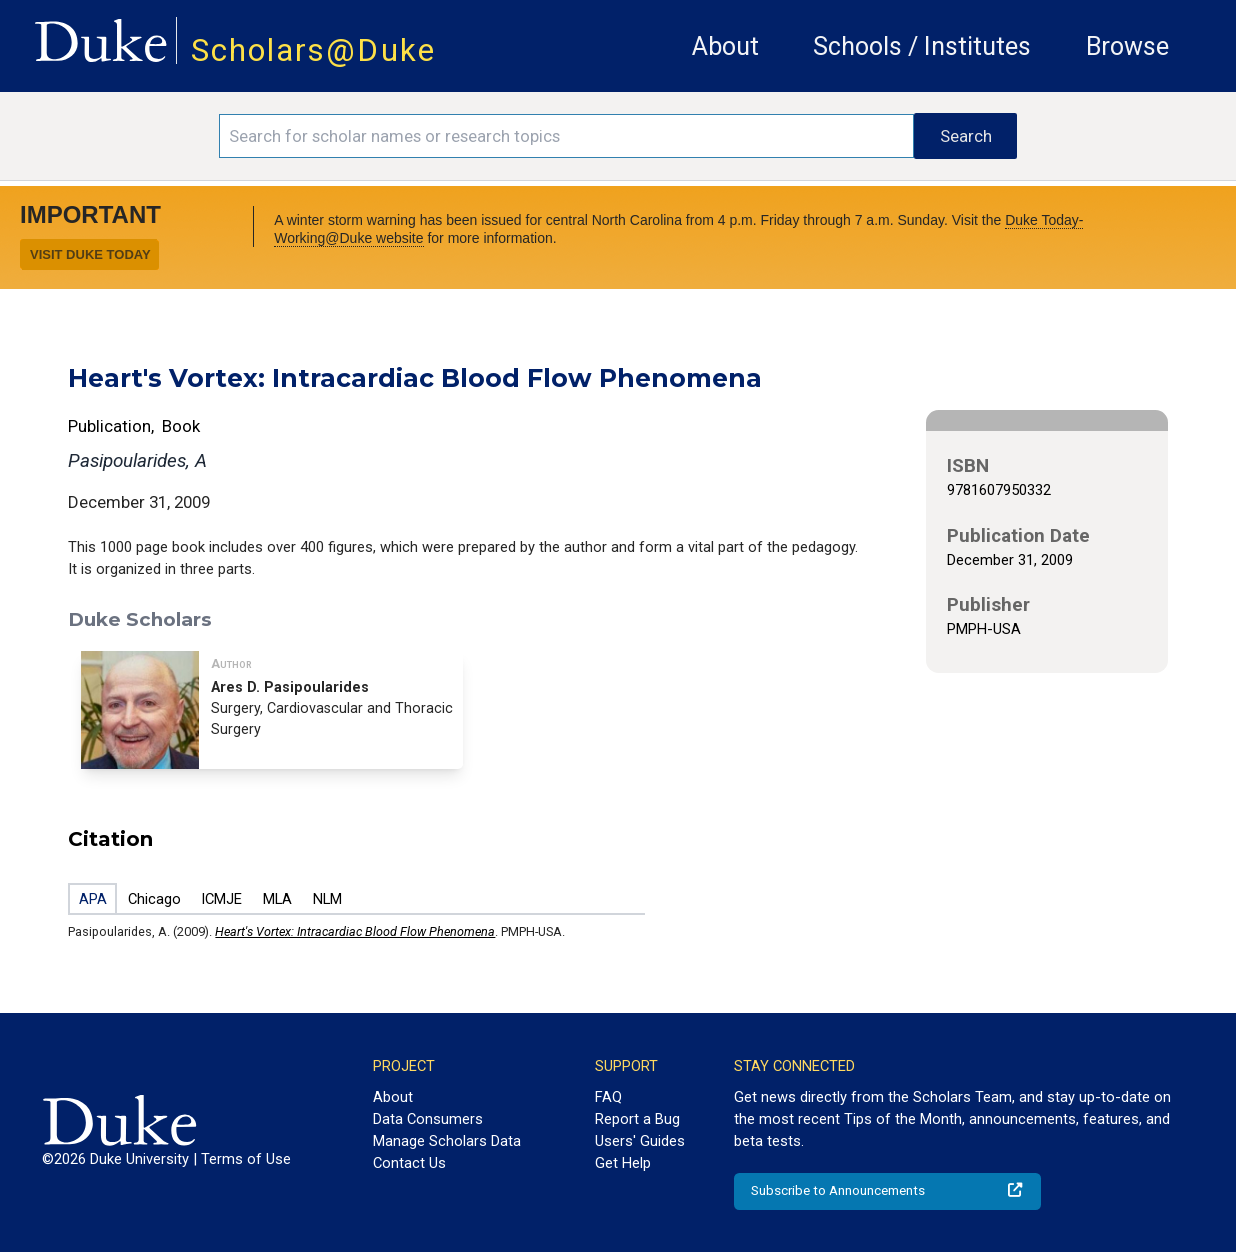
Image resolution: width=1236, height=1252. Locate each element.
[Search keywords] (566, 136)
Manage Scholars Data (447, 1141)
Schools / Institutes (922, 46)
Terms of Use (246, 1159)
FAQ (608, 1097)
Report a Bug (637, 1119)
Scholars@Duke (313, 50)
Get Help (623, 1163)
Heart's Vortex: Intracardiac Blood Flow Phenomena (355, 931)
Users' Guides (640, 1141)
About (725, 46)
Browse (1127, 46)
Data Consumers (428, 1119)
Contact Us (409, 1163)
